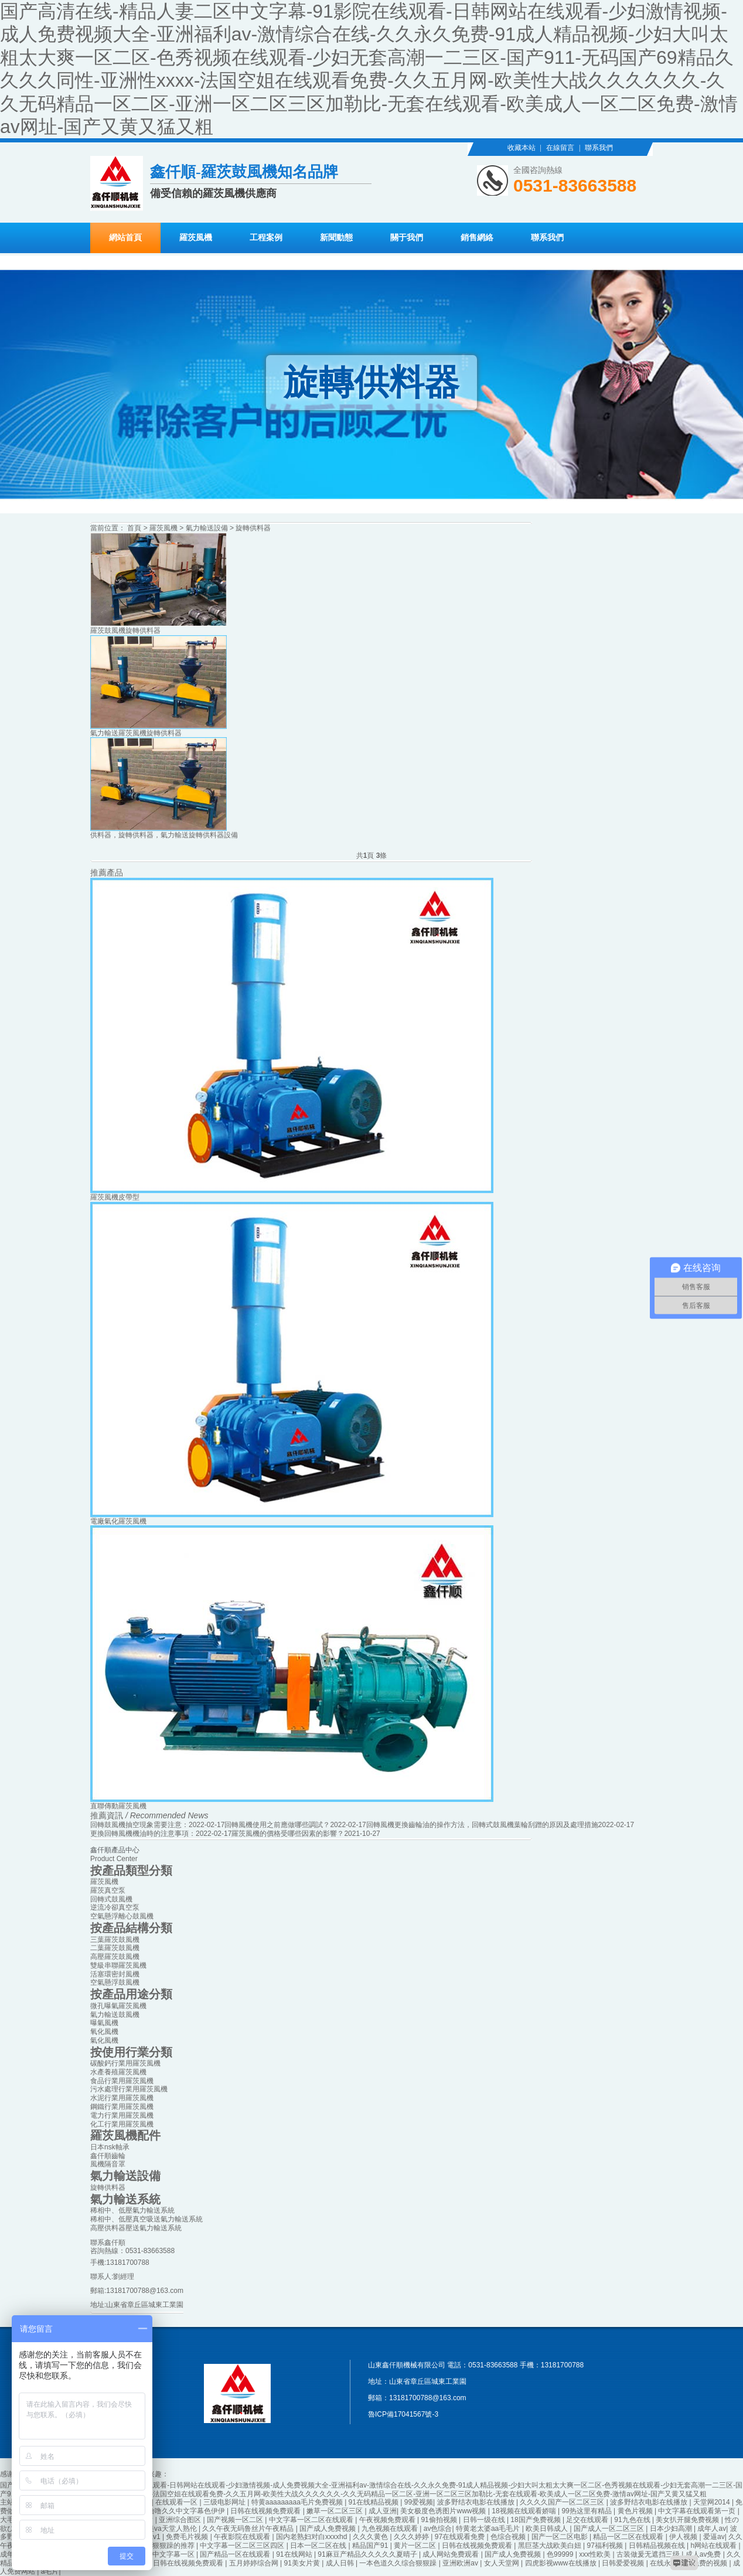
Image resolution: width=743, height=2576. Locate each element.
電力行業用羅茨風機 (122, 2115)
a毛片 (50, 2571)
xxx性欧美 (595, 2554)
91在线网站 (295, 2554)
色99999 (561, 2554)
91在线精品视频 (375, 2502)
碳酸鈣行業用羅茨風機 (125, 2063)
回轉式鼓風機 (111, 1899)
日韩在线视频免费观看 (266, 2511)
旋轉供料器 (253, 528)
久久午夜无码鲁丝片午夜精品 (248, 2528)
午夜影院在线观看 (243, 2537)
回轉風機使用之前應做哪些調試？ (277, 1825)
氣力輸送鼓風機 (114, 2015)
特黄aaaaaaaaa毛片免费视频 (298, 2502)
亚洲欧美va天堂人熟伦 (162, 2528)
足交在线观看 (588, 2520)
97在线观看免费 (461, 2537)
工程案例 (266, 237)
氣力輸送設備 (207, 528)
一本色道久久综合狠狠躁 (398, 2563)
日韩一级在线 (485, 2520)
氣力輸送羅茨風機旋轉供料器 (136, 733)
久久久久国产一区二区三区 (563, 2502)
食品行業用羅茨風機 (122, 2081)
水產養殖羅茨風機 (118, 2072)
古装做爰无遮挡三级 (648, 2554)
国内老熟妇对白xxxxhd (312, 2537)
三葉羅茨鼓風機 (114, 1940)
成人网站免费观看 (451, 2554)
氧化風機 (104, 2032)
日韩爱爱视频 (624, 2563)
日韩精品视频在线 (658, 2545)
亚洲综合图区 (181, 2520)
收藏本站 (521, 148)
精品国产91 (371, 2545)
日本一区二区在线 (319, 2545)
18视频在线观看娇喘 (525, 2511)
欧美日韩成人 (548, 2528)
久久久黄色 (371, 2537)
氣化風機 (104, 2040)
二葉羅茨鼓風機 (114, 1948)
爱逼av (714, 2537)
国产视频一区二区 (236, 2520)
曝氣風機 (104, 2023)
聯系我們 (599, 148)
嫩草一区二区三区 (335, 2511)
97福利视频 (606, 2545)
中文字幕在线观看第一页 (697, 2511)
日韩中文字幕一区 (167, 2554)
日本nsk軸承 (109, 2147)
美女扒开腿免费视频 (688, 2520)
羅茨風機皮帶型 (114, 1197)
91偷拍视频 (440, 2520)
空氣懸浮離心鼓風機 (122, 1916)
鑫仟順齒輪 (107, 2156)
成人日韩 (341, 2563)
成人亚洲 (383, 2511)
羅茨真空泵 (107, 1890)
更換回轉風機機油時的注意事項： (143, 1833)
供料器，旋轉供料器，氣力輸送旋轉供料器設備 (164, 835)
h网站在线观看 (714, 2545)
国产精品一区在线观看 (236, 2554)
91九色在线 (633, 2520)
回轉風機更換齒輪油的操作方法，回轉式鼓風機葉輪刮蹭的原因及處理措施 (482, 1825)
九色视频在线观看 (391, 2528)
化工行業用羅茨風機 (122, 2124)
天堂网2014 (712, 2502)
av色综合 (438, 2528)
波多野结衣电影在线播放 (476, 2502)
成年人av (711, 2528)
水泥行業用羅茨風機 (122, 2098)
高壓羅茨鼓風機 (114, 1957)
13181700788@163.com (144, 2291)
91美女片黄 (303, 2563)
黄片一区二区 (416, 2545)
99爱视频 (418, 2502)
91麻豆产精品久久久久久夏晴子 (368, 2554)
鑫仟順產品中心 (114, 1850)
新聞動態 (336, 237)
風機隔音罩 (107, 2164)
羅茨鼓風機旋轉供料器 (125, 630)
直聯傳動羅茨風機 (118, 1806)
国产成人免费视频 (328, 2528)
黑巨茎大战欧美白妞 (550, 2545)
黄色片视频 (636, 2511)
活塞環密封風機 (114, 1974)
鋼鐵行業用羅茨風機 (122, 2107)
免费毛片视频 (188, 2537)
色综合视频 (508, 2537)
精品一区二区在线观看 (629, 2537)
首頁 (134, 528)
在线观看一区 (177, 2502)
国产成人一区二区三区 (610, 2528)
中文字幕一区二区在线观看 (312, 2520)
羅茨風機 (195, 237)
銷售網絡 (477, 237)
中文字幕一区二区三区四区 (243, 2545)
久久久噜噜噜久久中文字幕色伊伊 (173, 2511)
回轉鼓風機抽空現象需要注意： (139, 1825)
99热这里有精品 (587, 2511)
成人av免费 (704, 2554)
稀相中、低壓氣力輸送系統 (132, 2210)
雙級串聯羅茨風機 (118, 1965)
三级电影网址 (225, 2502)
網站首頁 (125, 237)
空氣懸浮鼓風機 (114, 1982)
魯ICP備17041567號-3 (403, 2414)
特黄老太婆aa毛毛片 (489, 2528)
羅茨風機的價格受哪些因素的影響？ (287, 1833)
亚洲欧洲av (461, 2563)
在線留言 (560, 148)
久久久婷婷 (412, 2537)
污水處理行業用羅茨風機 (129, 2089)
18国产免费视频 (536, 2520)
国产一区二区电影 (560, 2537)
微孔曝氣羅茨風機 (118, 2006)
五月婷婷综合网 (254, 2563)
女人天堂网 (502, 2563)
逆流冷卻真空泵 (114, 1907)
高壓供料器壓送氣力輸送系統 (136, 2228)
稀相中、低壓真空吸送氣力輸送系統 (146, 2219)
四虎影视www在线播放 (561, 2563)
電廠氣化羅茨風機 (118, 1521)
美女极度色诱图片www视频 (444, 2511)
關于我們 (406, 237)
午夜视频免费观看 (388, 2520)
